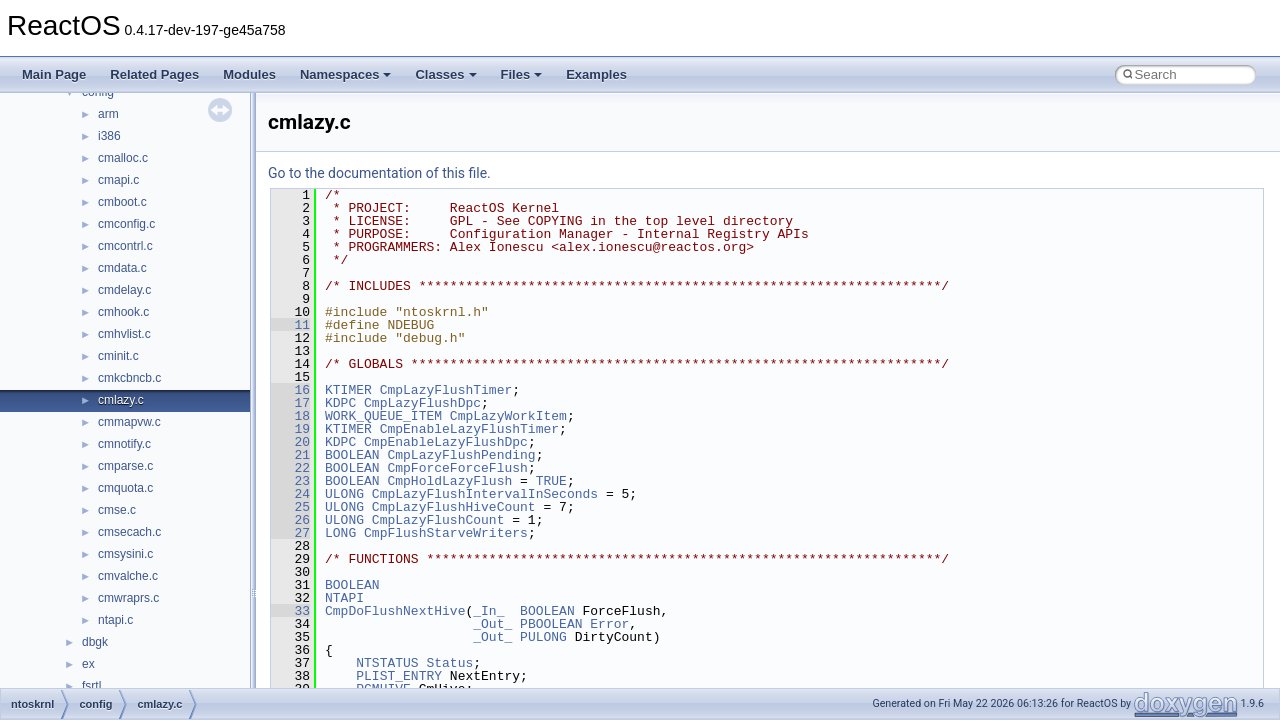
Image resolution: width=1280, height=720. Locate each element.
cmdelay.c (124, 290)
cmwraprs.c (128, 598)
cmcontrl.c (125, 246)
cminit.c (118, 356)
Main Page (54, 74)
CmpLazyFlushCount (438, 520)
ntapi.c (115, 620)
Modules (249, 74)
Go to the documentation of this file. (379, 173)
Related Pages (154, 74)
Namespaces (346, 74)
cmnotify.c (124, 444)
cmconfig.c (126, 224)
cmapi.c (118, 180)
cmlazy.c (121, 400)
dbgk (95, 642)
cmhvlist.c (124, 334)
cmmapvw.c (129, 422)
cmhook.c (123, 312)
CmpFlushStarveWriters (446, 533)
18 (290, 416)
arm (108, 114)
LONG (340, 533)
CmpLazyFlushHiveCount (454, 507)
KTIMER (348, 390)
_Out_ (492, 624)
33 (290, 611)
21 (290, 455)
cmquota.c (125, 488)
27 (290, 533)
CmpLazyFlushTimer (446, 390)
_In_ (488, 611)
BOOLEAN (352, 455)
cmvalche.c (128, 576)
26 (290, 520)
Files (522, 74)
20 (290, 442)
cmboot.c (122, 202)
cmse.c (117, 510)
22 (290, 468)
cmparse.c (125, 466)
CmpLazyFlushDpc (422, 403)
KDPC (340, 403)
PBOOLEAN (551, 624)
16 (290, 390)
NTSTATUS (387, 663)
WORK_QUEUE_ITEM (383, 416)
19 (290, 429)
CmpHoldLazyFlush (449, 481)
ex (88, 664)
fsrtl (91, 686)
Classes (445, 74)
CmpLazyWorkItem (508, 416)
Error (609, 624)
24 (290, 494)
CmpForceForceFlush (457, 468)
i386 (109, 136)
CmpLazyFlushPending (461, 455)
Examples (596, 74)
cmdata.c (122, 268)
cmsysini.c (125, 554)
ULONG (344, 494)
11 (290, 325)
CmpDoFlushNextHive (395, 611)
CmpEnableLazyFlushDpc (446, 442)
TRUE (551, 481)
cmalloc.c (123, 158)
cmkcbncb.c (129, 378)
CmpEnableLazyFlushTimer (469, 429)
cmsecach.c (129, 532)
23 (290, 481)
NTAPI (344, 598)
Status (449, 663)
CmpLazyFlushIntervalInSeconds (485, 494)
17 (290, 403)
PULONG (543, 637)
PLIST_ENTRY (399, 676)
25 (290, 507)
